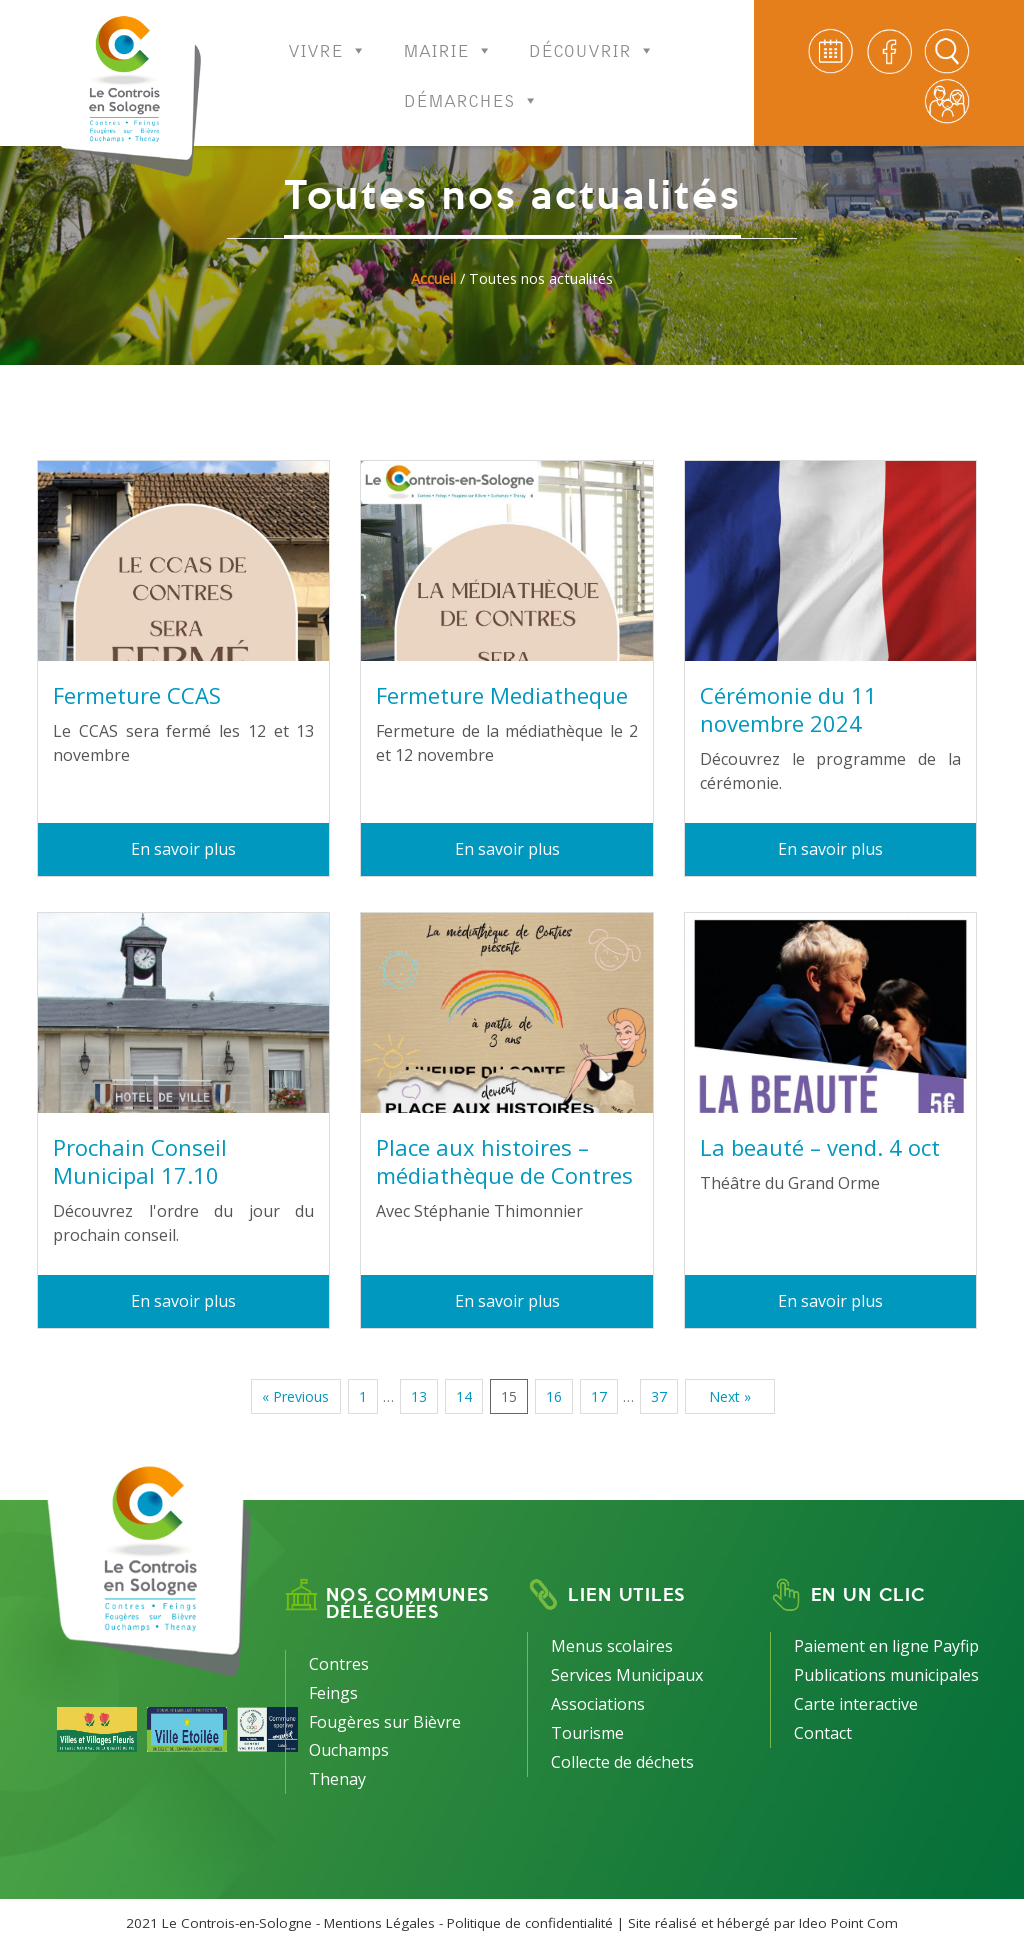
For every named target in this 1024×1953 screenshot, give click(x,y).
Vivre (327, 37)
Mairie (448, 37)
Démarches (471, 87)
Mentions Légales (379, 1923)
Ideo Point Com (848, 1923)
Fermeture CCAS (137, 695)
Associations (598, 1704)
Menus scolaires (612, 1646)
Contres (339, 1664)
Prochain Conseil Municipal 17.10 (140, 1161)
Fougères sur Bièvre (385, 1722)
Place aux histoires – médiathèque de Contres (504, 1161)
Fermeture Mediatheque (502, 695)
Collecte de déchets (622, 1762)
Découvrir (592, 37)
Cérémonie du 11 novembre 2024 (788, 709)
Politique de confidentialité (530, 1923)
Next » (730, 1396)
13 (419, 1396)
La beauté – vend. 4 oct (820, 1147)
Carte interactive (856, 1704)
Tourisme (587, 1733)
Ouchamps (349, 1750)
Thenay (337, 1779)
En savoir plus (183, 849)
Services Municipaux (627, 1675)
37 (659, 1396)
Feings (333, 1693)
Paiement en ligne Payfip (886, 1646)
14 (464, 1396)
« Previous (295, 1396)
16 (554, 1396)
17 (599, 1396)
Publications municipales (886, 1675)
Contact (823, 1733)
